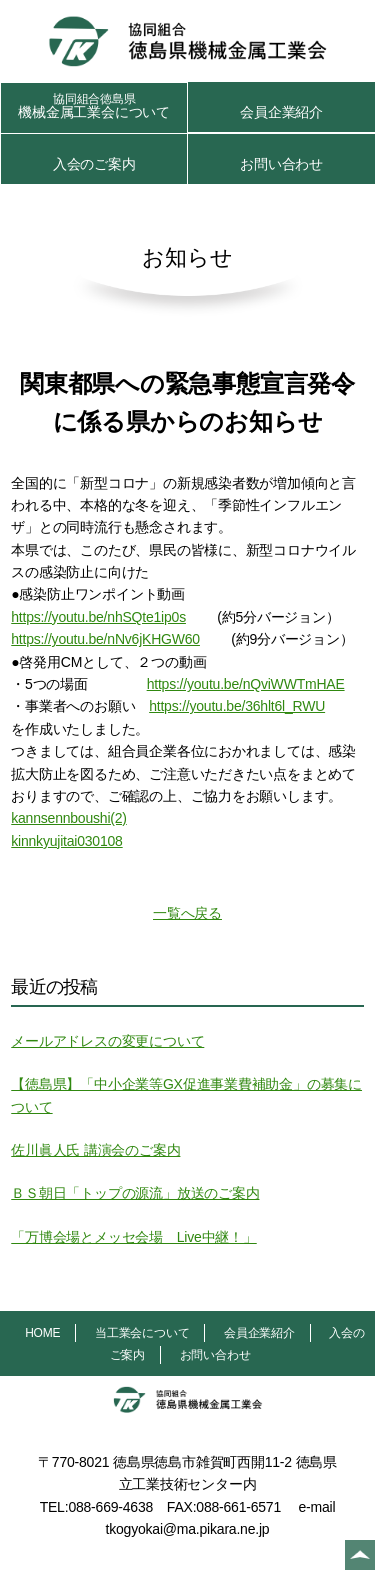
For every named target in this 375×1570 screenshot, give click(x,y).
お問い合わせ (281, 164)
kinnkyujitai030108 (66, 841)
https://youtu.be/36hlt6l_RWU (237, 706)
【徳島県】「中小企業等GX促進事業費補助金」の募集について (186, 1095)
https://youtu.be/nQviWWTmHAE (246, 684)
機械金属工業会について (94, 106)
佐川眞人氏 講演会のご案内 (95, 1150)
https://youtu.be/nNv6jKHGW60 (105, 639)
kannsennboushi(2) (69, 818)
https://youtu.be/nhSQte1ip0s (98, 617)
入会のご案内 (94, 164)
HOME (42, 1333)
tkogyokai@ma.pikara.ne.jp (188, 1529)
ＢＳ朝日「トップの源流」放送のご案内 (135, 1193)
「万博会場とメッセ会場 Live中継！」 (133, 1237)
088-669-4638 (110, 1507)
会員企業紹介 (281, 112)
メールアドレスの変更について (107, 1041)
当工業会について (142, 1333)
